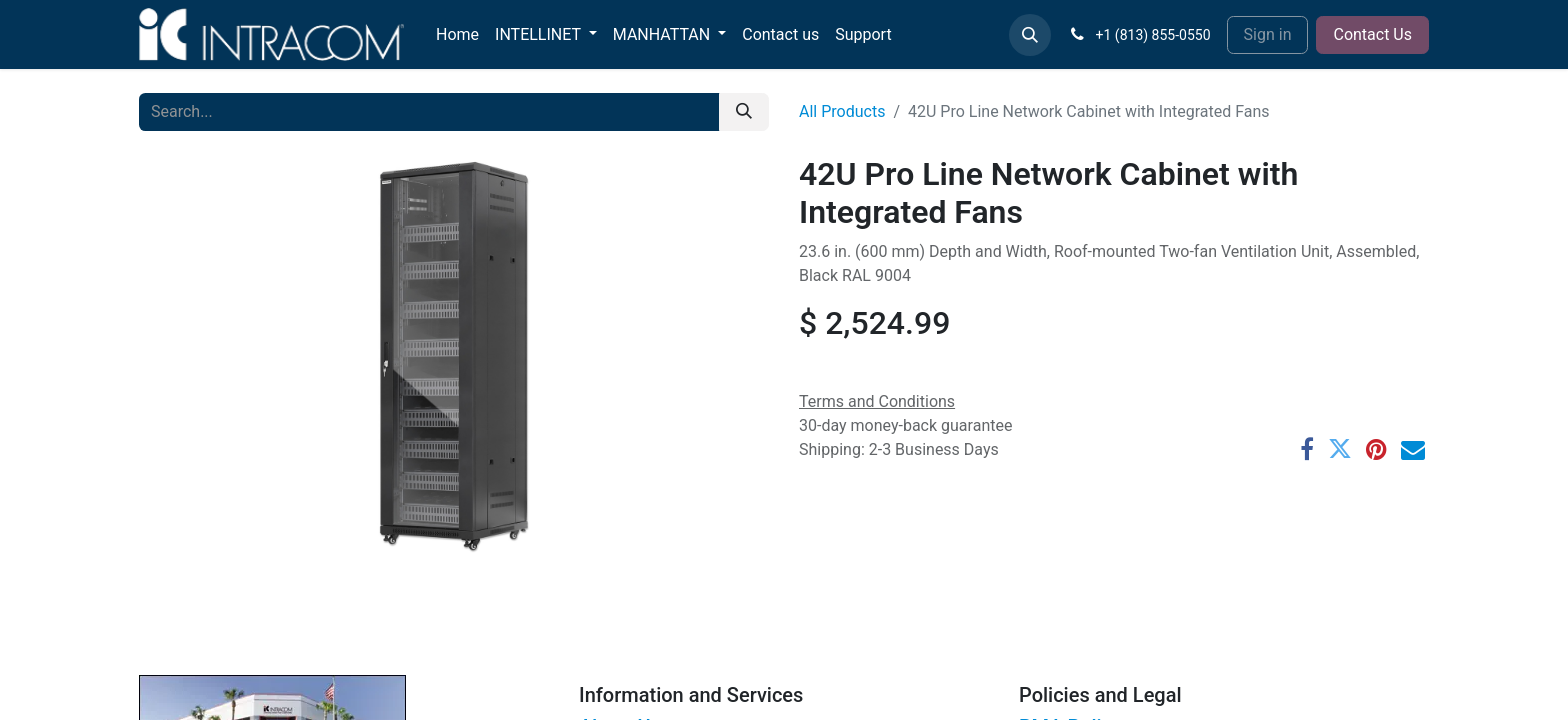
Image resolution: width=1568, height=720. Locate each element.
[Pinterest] (1376, 449)
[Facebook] (1307, 449)
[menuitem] (457, 35)
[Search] (744, 112)
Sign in (1268, 34)
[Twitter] (1340, 449)
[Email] (1413, 449)
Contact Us (1372, 34)
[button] (1030, 35)
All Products (842, 111)
